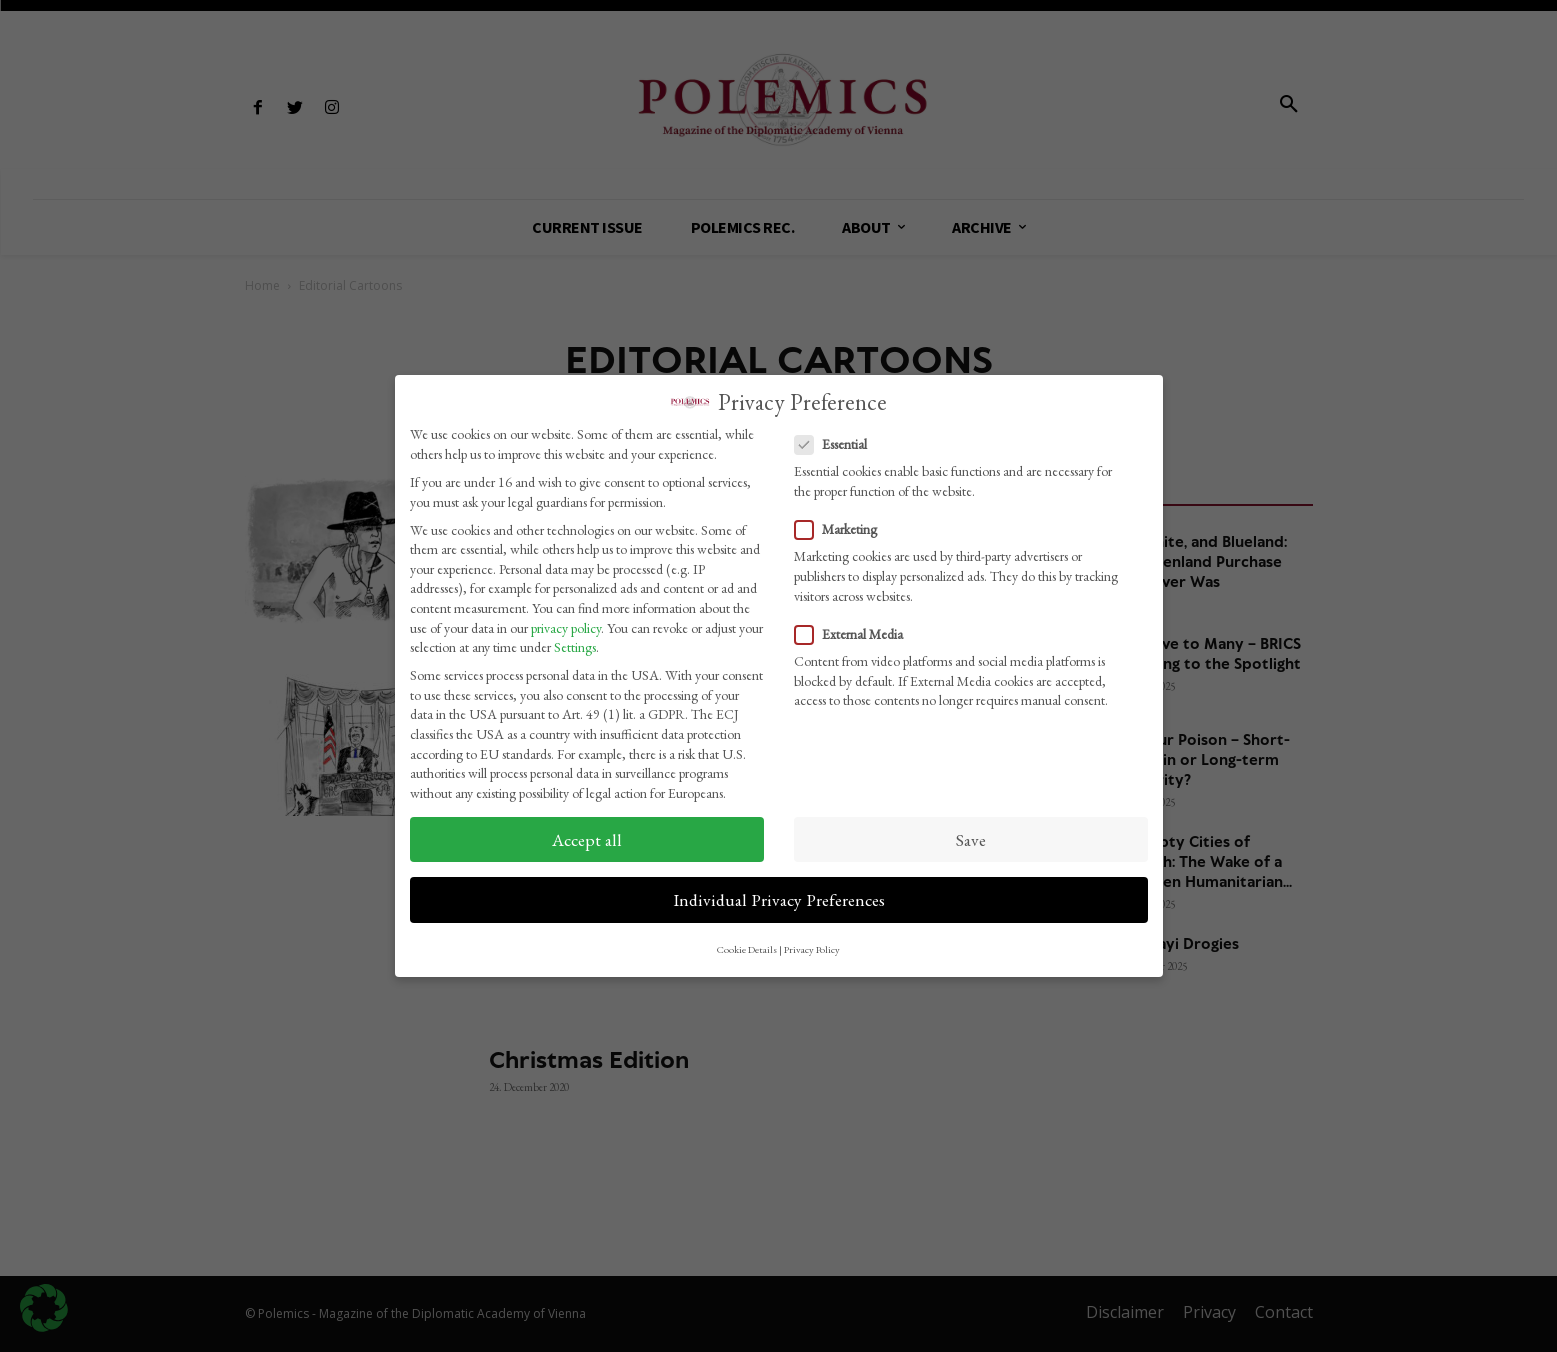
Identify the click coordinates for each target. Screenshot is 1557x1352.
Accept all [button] (587, 832)
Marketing (842, 523)
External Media (855, 627)
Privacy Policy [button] (812, 943)
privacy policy (566, 621)
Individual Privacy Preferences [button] (779, 893)
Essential (837, 438)
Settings (575, 641)
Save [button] (971, 832)
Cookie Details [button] (747, 943)
